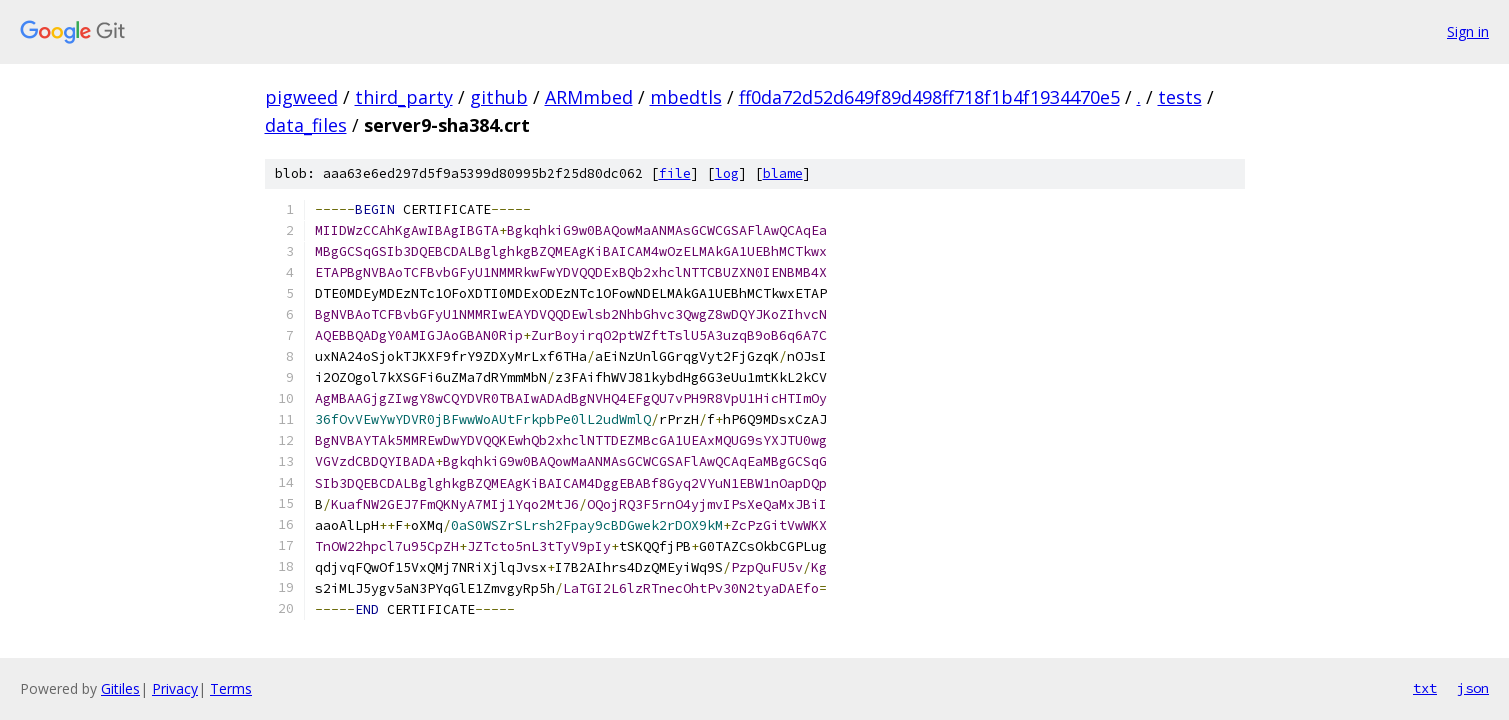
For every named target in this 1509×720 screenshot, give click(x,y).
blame (783, 173)
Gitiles (120, 688)
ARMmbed (589, 97)
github (499, 97)
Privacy (175, 688)
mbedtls (686, 97)
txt (1425, 688)
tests (1180, 97)
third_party (404, 97)
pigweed (301, 97)
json (1473, 688)
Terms (231, 688)
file (675, 173)
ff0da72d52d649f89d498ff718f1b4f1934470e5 (929, 97)
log (727, 173)
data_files (306, 125)
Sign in (1468, 31)
